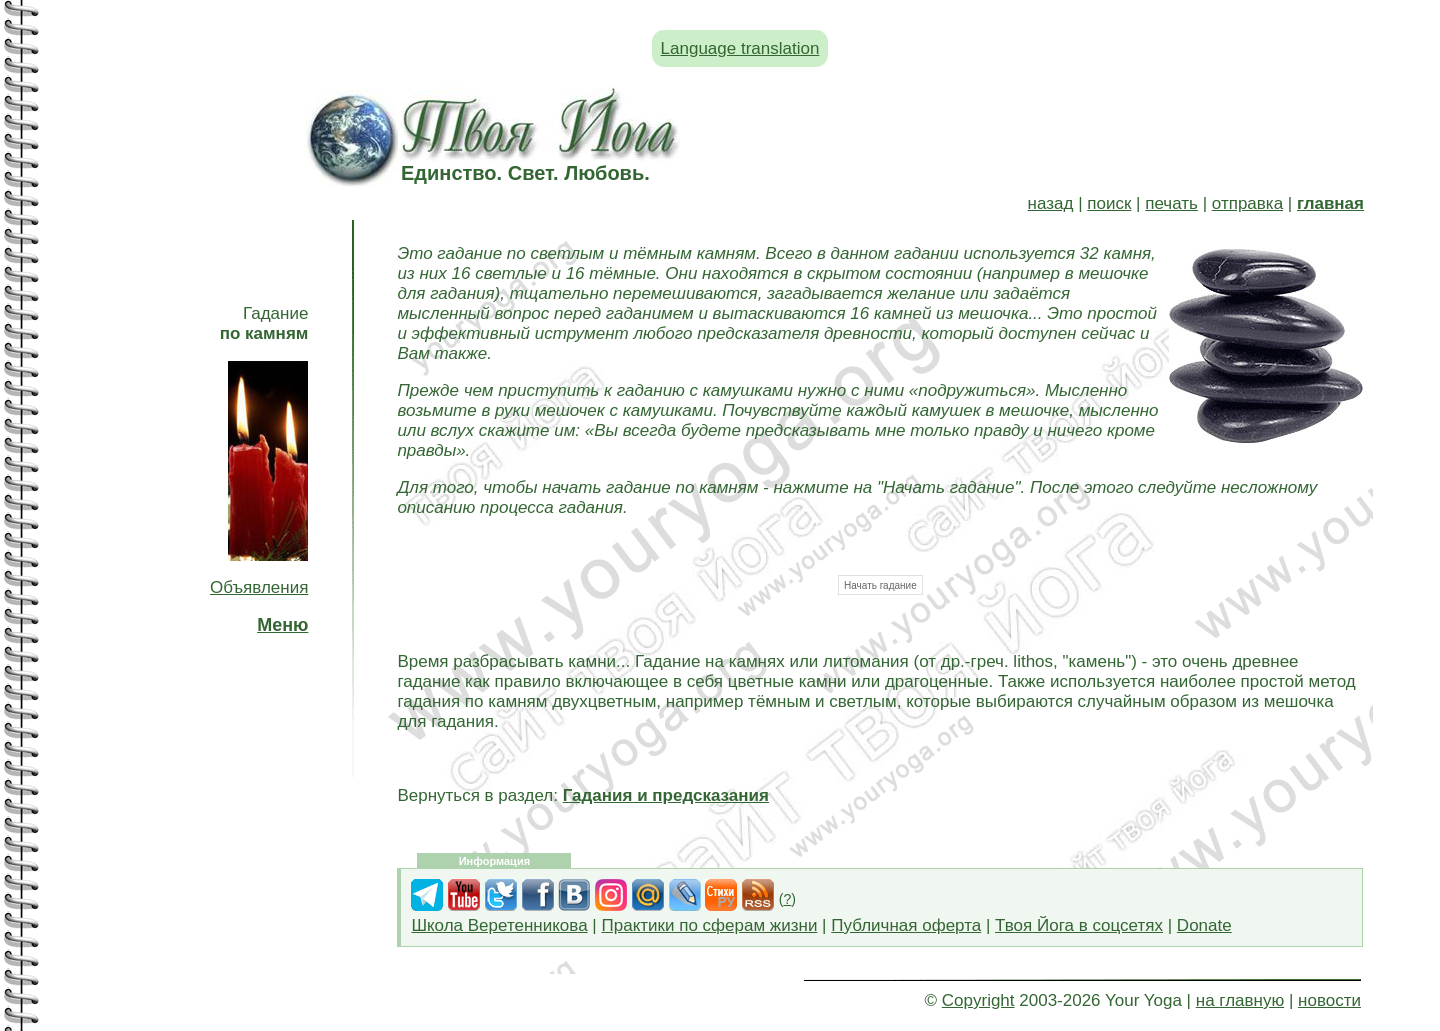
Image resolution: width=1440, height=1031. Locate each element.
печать (1171, 203)
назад (1051, 203)
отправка (1247, 203)
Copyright (978, 1000)
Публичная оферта (906, 925)
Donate (1204, 925)
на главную (1240, 1000)
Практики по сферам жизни (710, 925)
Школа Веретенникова (499, 925)
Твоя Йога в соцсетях (1079, 925)
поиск (1109, 203)
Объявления (259, 587)
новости (1329, 1000)
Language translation (740, 48)
